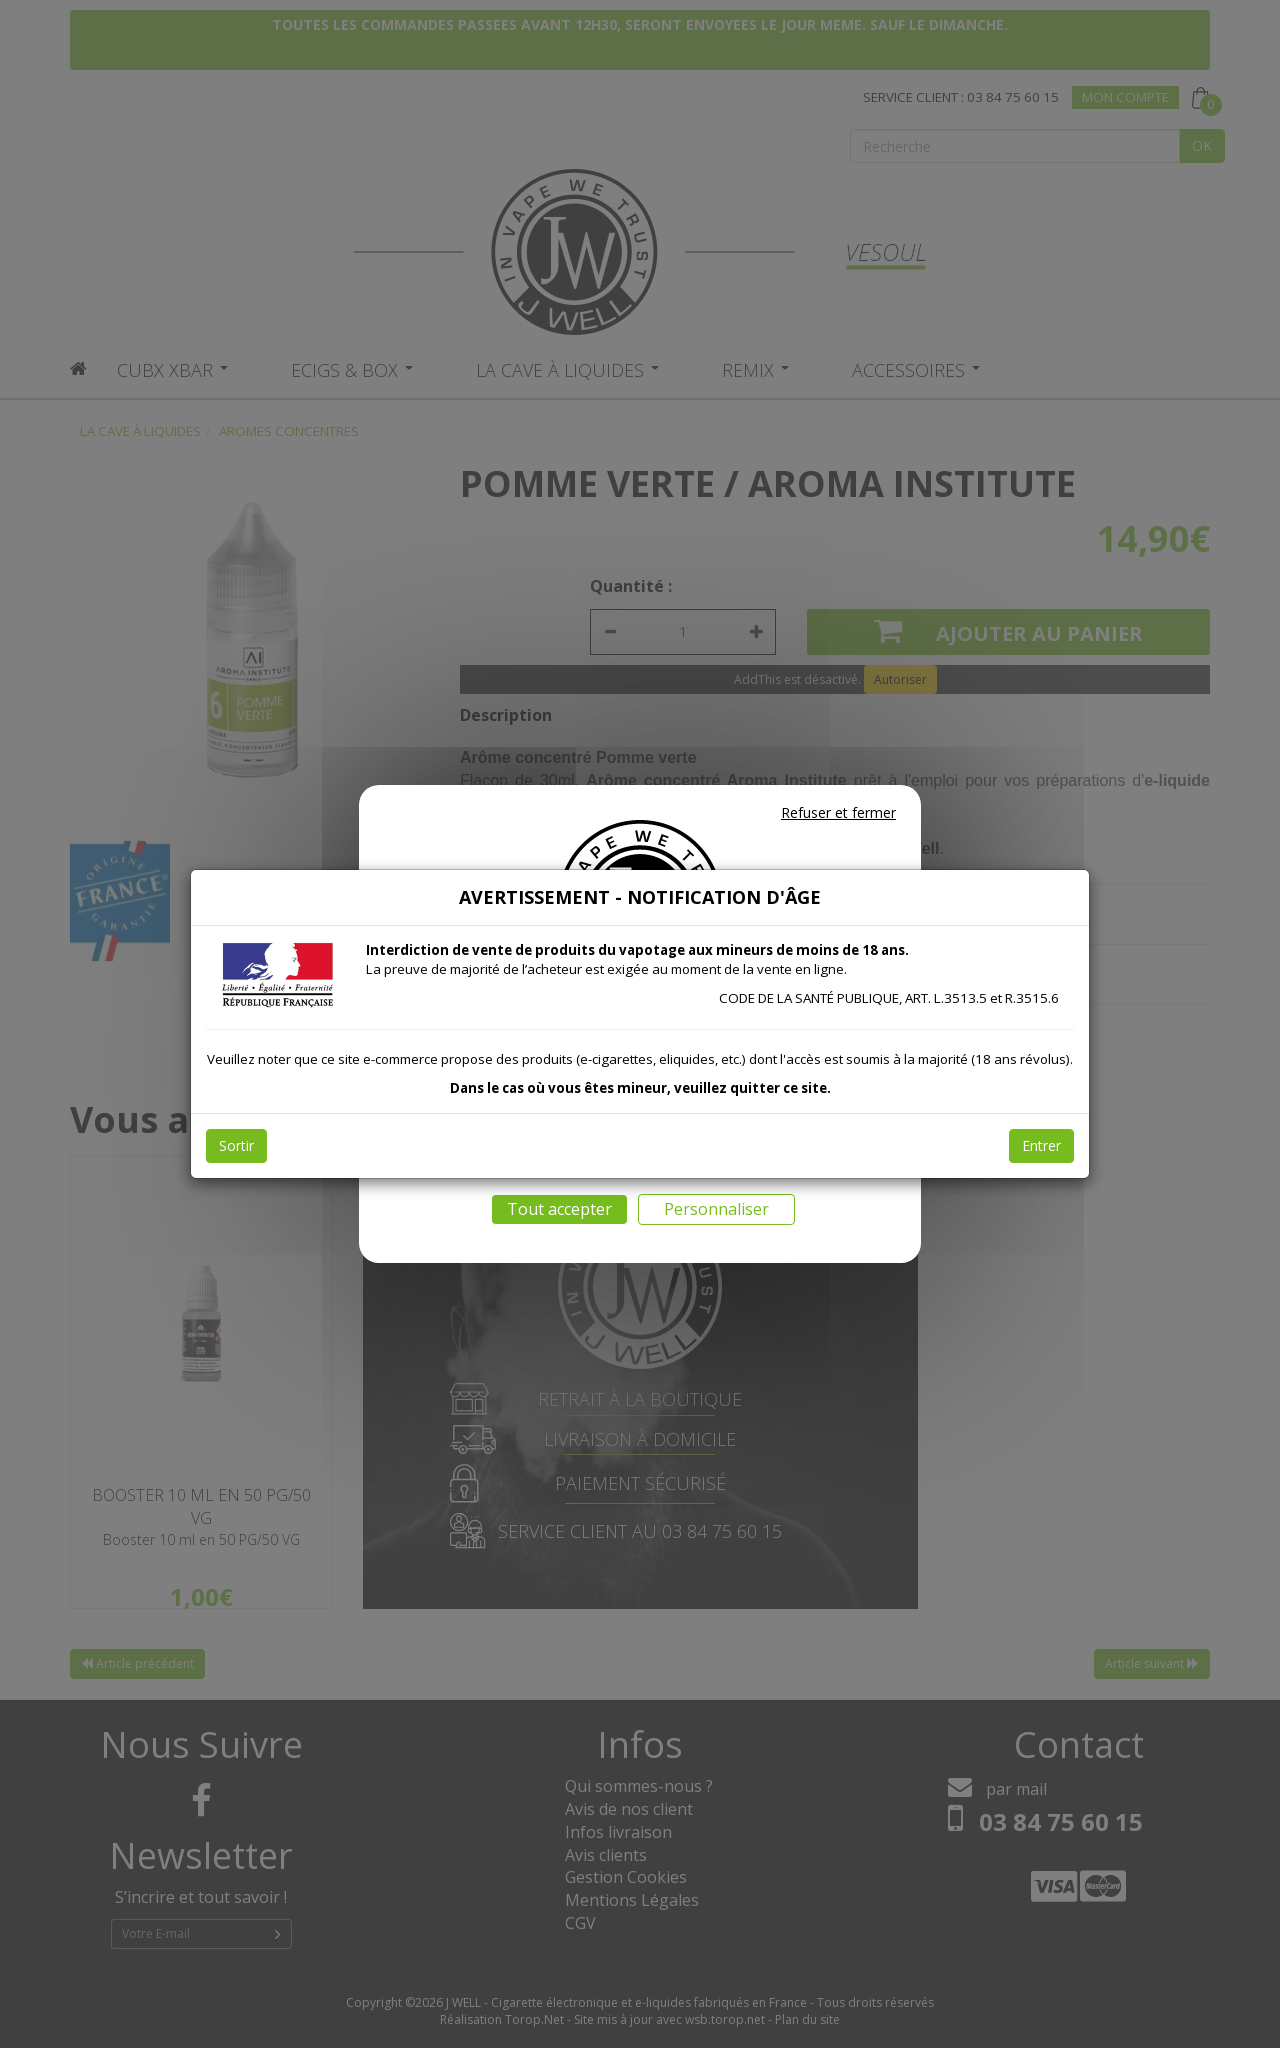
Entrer (1041, 1145)
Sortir (236, 1145)
